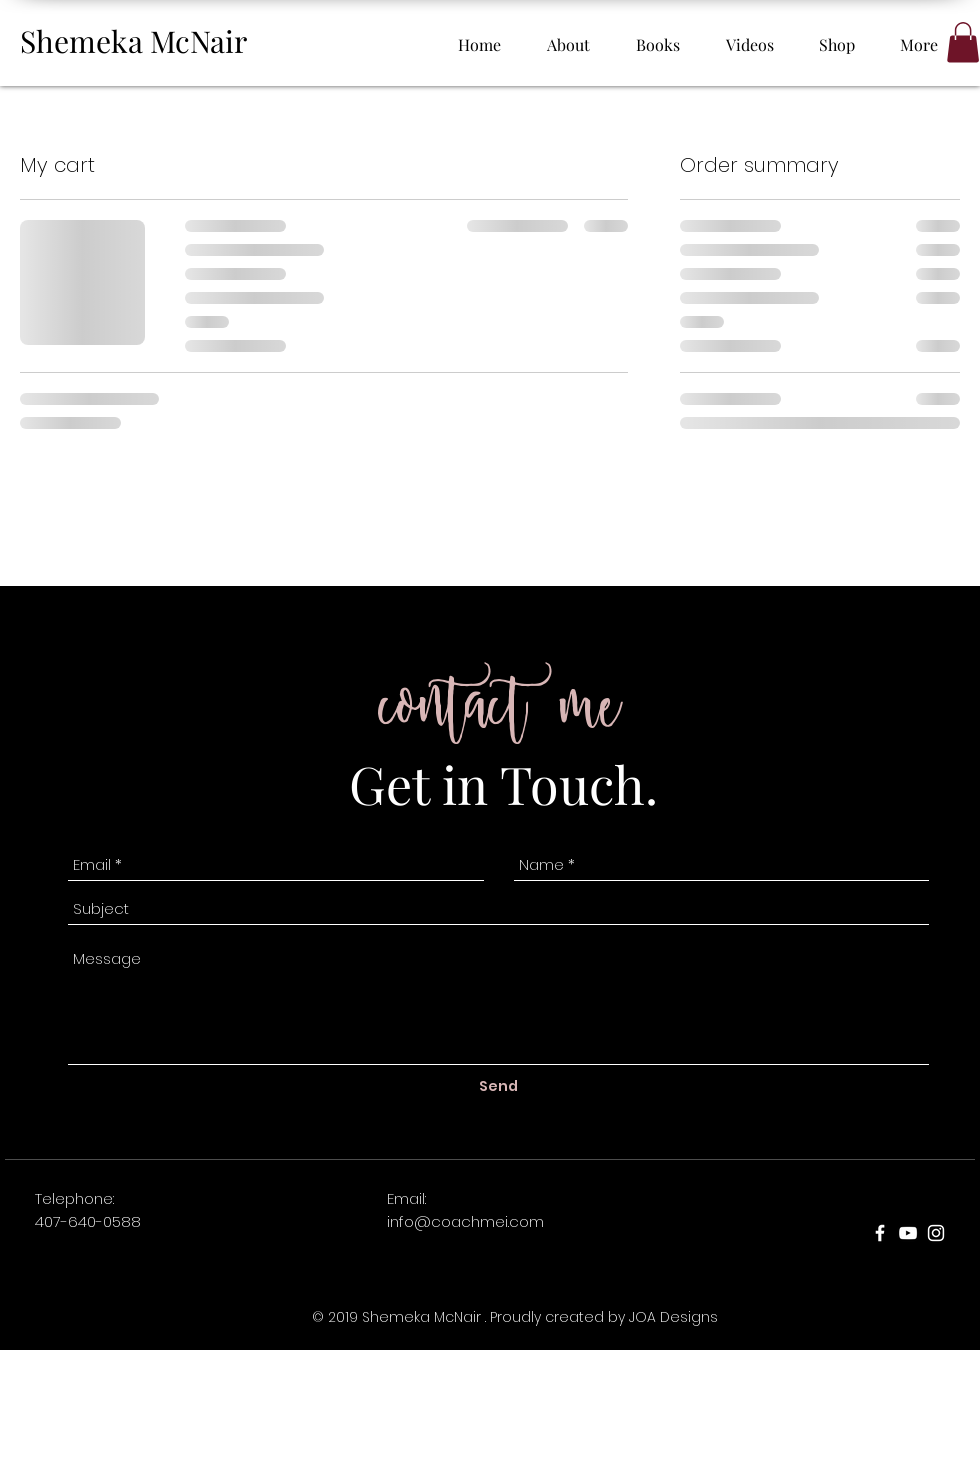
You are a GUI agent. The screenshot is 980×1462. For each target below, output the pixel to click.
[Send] (498, 1087)
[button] (963, 42)
